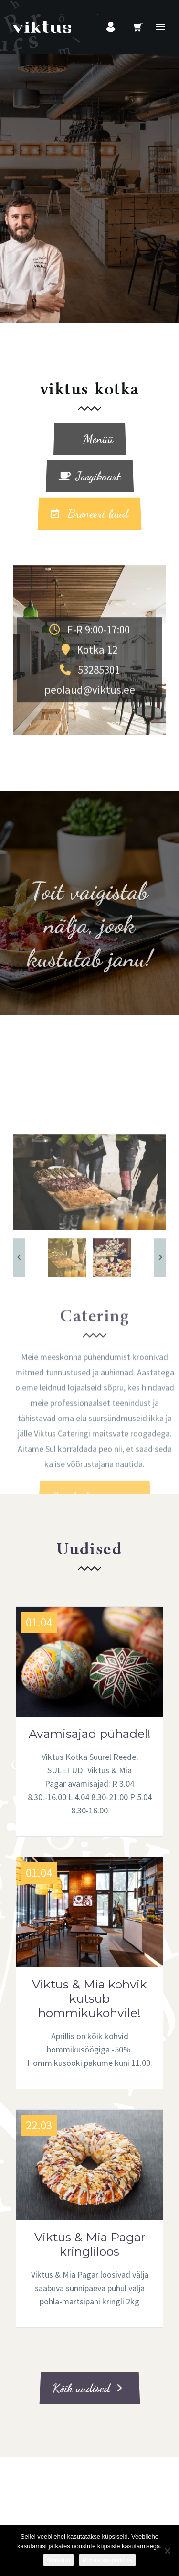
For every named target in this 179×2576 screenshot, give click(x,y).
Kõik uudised (87, 2388)
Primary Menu (160, 27)
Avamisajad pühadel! (90, 1733)
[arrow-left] (19, 1457)
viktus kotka (89, 390)
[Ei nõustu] (167, 2550)
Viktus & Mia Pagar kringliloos (89, 2244)
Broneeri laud (89, 513)
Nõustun (58, 2560)
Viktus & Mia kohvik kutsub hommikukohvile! (89, 1998)
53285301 (90, 733)
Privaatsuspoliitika (107, 2560)
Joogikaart (89, 476)
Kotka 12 (89, 713)
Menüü (89, 439)
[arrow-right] (160, 1457)
